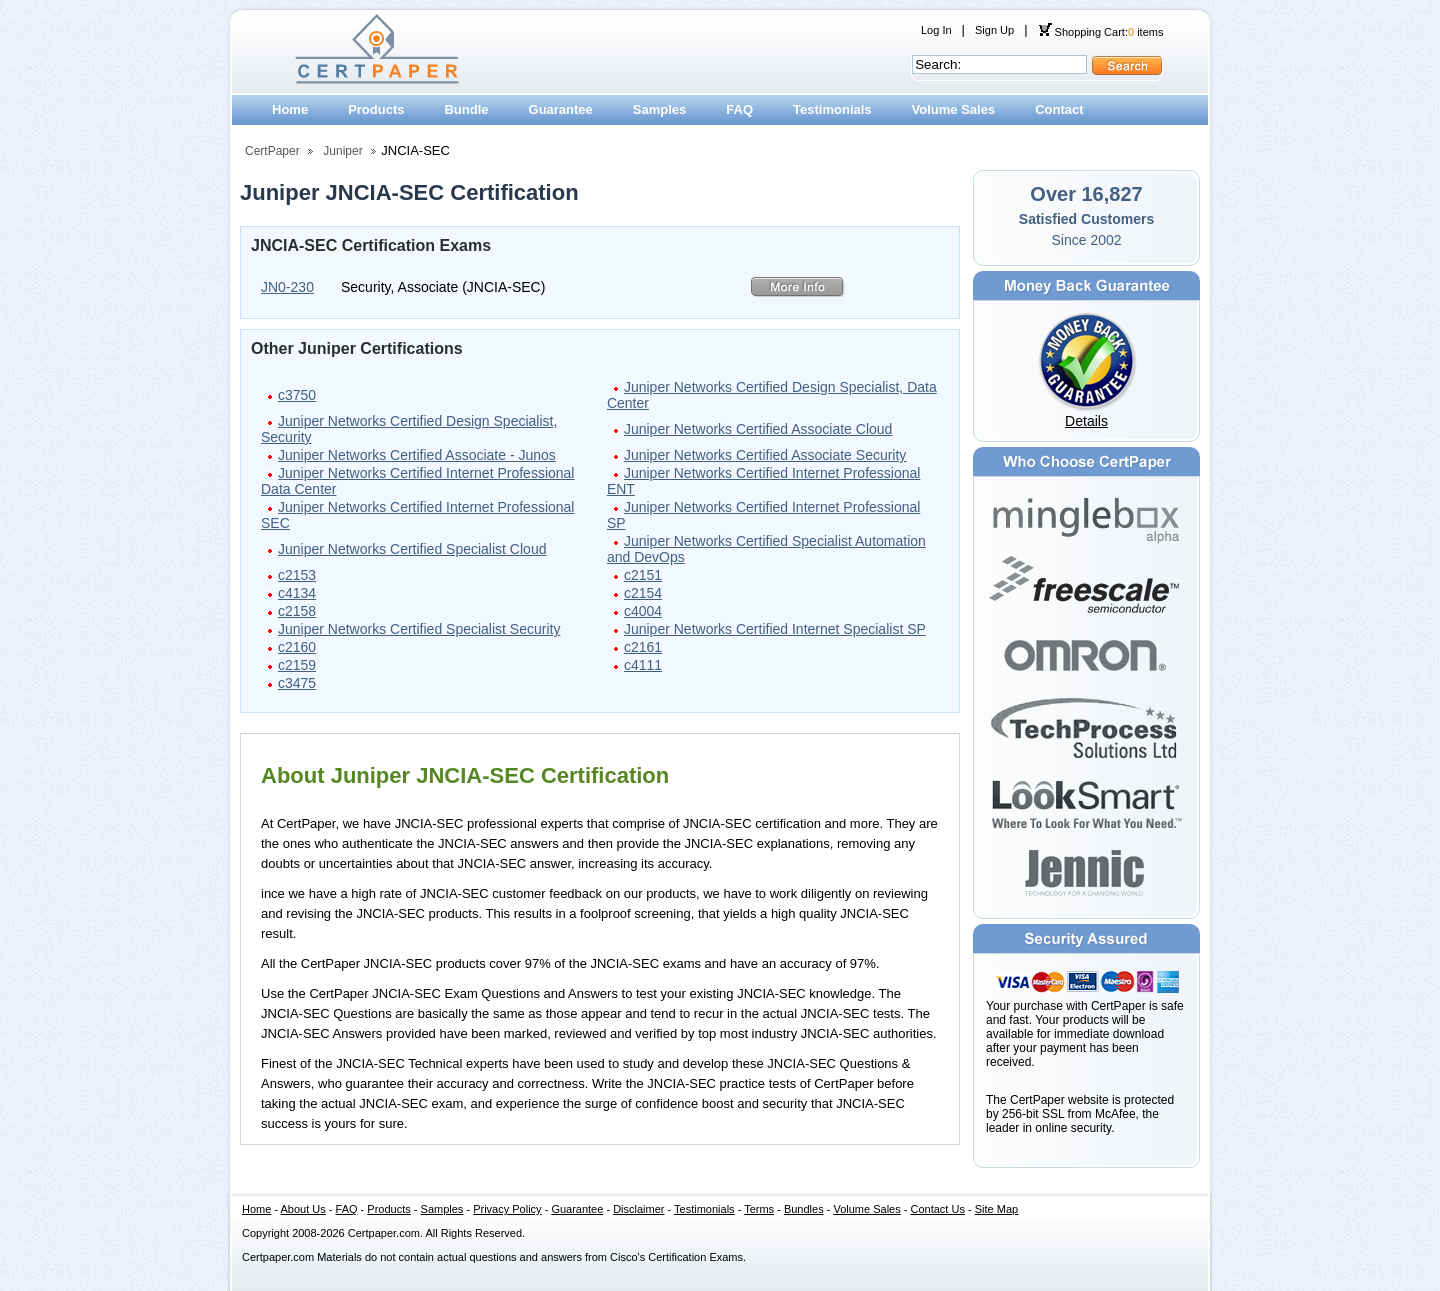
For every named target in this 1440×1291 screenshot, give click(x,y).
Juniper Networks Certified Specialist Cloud (412, 549)
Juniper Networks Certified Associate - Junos (417, 455)
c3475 (297, 683)
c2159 (297, 665)
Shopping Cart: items (1101, 32)
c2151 (643, 575)
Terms (759, 1209)
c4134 (297, 593)
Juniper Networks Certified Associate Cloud (758, 429)
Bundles (804, 1209)
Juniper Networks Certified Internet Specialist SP (775, 629)
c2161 (643, 647)
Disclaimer (638, 1209)
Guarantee (561, 109)
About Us (303, 1209)
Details (1086, 421)
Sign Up (994, 30)
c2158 (297, 611)
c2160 (297, 647)
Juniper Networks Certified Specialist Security (419, 629)
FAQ (739, 109)
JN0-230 (287, 287)
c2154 (643, 593)
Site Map (996, 1209)
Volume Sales (954, 109)
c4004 (643, 611)
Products (376, 109)
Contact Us (938, 1209)
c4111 (643, 665)
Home (290, 109)
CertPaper (272, 151)
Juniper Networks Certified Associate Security (765, 455)
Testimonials (832, 109)
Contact (1059, 109)
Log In (936, 30)
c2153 (297, 575)
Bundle (466, 109)
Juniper (342, 151)
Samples (659, 109)
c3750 (297, 395)
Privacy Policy (507, 1209)
